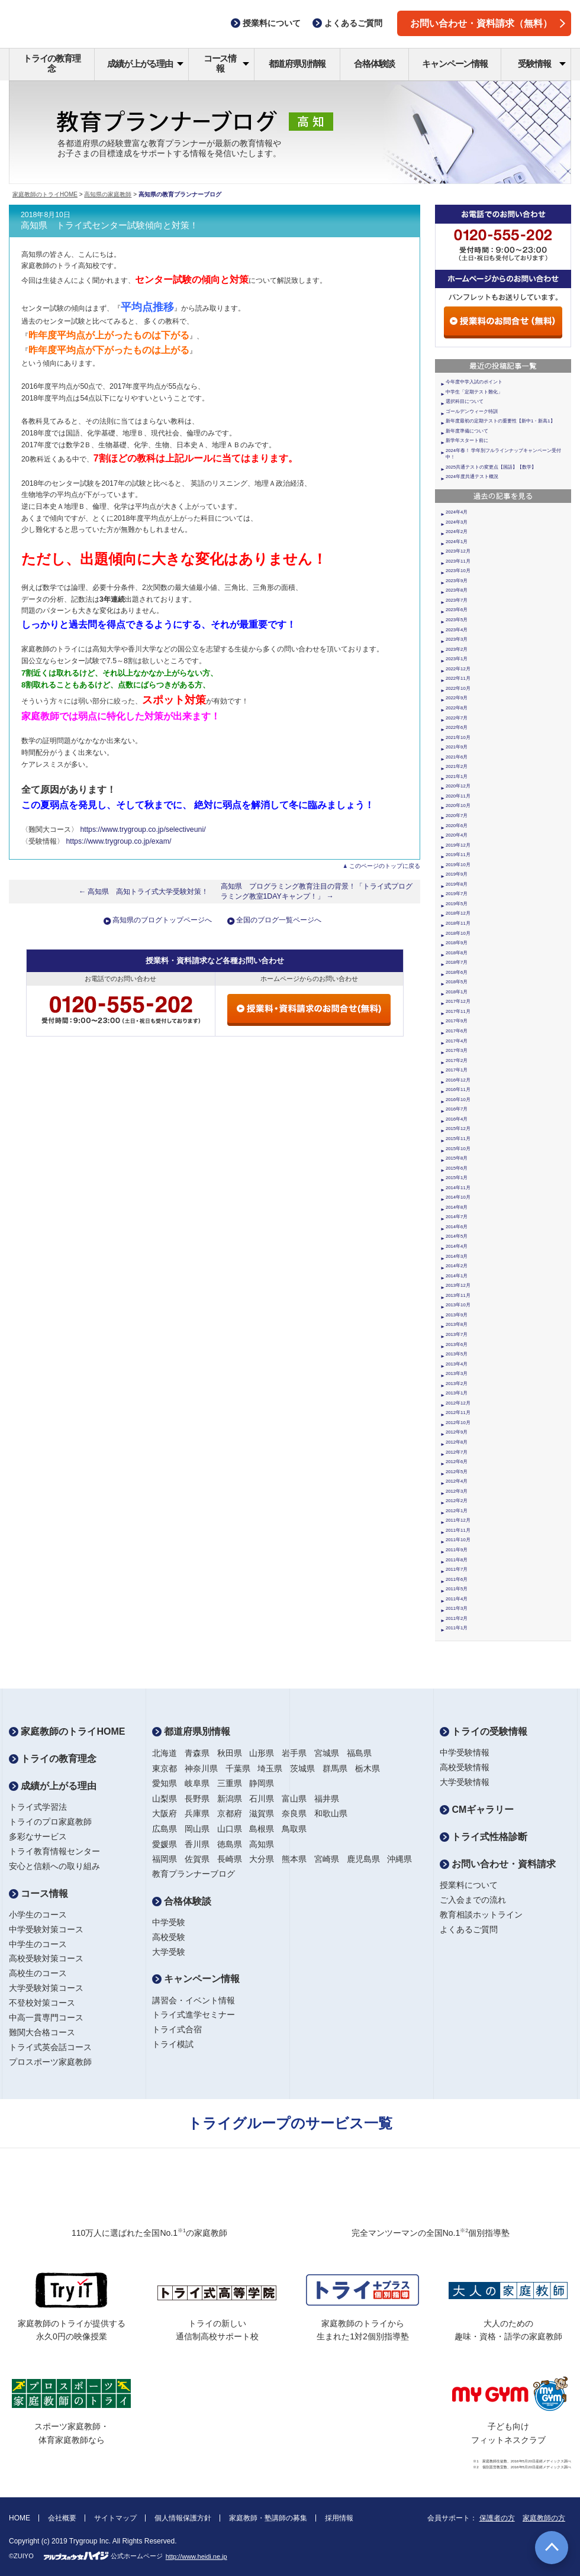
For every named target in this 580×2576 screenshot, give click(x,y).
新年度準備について (467, 431)
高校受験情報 (464, 1767)
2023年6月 (457, 609)
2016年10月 (458, 1099)
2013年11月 (458, 1295)
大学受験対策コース (46, 1988)
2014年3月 (457, 1256)
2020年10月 (458, 805)
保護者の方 (497, 2518)
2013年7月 (457, 1334)
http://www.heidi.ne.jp (196, 2556)
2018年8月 (457, 952)
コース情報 (226, 63)
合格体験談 (374, 64)
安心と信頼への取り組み (54, 1866)
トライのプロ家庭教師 (50, 1821)
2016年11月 (458, 1089)
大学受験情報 (464, 1782)
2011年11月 (458, 1530)
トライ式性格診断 (483, 1837)
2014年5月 (457, 1236)
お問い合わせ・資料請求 (498, 1864)
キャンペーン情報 (454, 64)
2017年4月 (457, 1041)
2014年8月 (457, 1207)
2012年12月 (458, 1403)
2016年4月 (457, 1119)
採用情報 (339, 2518)
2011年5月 (457, 1589)
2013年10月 (458, 1305)
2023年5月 (457, 619)
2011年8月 (457, 1560)
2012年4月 (457, 1481)
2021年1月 (457, 776)
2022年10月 (458, 688)
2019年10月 (458, 864)
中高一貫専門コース (46, 2017)
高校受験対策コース (46, 1958)
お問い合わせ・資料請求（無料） (487, 23)
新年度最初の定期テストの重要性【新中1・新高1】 (500, 421)
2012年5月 (457, 1471)
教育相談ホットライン (481, 1914)
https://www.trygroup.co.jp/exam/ (118, 841)
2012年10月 (458, 1422)
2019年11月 (458, 854)
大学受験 (168, 1952)
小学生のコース (38, 1914)
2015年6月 (457, 1168)
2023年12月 (458, 551)
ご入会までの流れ (473, 1899)
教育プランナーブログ (193, 1873)
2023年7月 (457, 600)
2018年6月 (457, 972)
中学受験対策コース (46, 1929)
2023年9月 (457, 580)
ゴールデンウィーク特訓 (472, 411)
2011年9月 (457, 1549)
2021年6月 (457, 757)
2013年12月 (458, 1285)
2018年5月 (457, 981)
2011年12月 (458, 1520)
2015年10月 (458, 1148)
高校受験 (168, 1937)
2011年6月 (457, 1579)
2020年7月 (457, 815)
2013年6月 (457, 1344)
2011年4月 (457, 1599)
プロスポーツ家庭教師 (50, 2062)
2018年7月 (457, 962)
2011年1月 (457, 1628)
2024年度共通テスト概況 (472, 476)
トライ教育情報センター (54, 1851)
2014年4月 (457, 1246)
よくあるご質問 (469, 1929)
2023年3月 (457, 639)
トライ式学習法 (38, 1807)
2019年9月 (457, 874)
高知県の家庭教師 (107, 194)
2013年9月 (457, 1315)
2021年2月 (457, 766)
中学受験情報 (464, 1752)
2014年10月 (458, 1197)
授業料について (469, 1885)
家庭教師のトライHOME (45, 194)
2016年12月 (458, 1080)
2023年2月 (457, 649)
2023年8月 (457, 590)
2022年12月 (458, 669)
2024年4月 (457, 512)
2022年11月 (458, 678)
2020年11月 (458, 796)
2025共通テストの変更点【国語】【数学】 (491, 467)
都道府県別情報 (297, 64)
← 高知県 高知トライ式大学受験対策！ (144, 891)
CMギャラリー (477, 1810)
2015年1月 (457, 1177)
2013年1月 (457, 1393)
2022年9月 (457, 698)
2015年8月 (457, 1158)
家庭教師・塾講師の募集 (268, 2518)
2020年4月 (457, 835)
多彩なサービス (38, 1836)
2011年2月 (457, 1618)
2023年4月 (457, 629)
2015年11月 (458, 1138)
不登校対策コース (42, 2002)
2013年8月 (457, 1324)
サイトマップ (115, 2518)
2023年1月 (457, 658)
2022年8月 (457, 708)
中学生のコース (38, 1944)
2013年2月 (457, 1383)
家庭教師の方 (544, 2518)
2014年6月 (457, 1226)
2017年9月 (457, 1021)
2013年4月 (457, 1364)
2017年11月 (458, 1011)
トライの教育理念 (51, 63)
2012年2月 (457, 1500)
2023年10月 (458, 570)
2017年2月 (457, 1060)
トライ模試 (173, 2044)
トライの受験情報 (483, 1731)
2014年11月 (458, 1187)
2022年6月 (457, 727)
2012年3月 (457, 1491)
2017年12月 (458, 1001)
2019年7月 (457, 893)
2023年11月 (458, 561)
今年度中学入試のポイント (474, 382)
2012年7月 (457, 1452)
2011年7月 (457, 1569)
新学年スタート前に (467, 440)
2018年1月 (457, 992)
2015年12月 (458, 1128)
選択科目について (465, 401)
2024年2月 (457, 531)
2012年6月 (457, 1461)
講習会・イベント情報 (193, 2000)
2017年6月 (457, 1031)
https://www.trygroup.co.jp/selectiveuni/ (142, 829)
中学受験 (168, 1922)
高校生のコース (38, 1973)
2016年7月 (457, 1109)
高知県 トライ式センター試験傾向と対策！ (109, 225)
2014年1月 (457, 1276)
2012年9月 (457, 1432)
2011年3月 (457, 1608)
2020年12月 (458, 786)
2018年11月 (458, 923)
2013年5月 (457, 1354)
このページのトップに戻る (384, 866)
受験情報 (542, 64)
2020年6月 (457, 825)
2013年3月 (457, 1373)
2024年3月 (457, 522)
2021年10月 (458, 737)
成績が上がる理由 (145, 64)
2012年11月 (458, 1412)
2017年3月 (457, 1050)
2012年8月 (457, 1442)
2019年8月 (457, 884)
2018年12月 (458, 913)
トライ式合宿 (177, 2029)
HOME (19, 2518)
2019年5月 (457, 903)
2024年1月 (457, 541)
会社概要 (62, 2518)
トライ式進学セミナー (193, 2014)
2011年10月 (458, 1539)
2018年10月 (458, 933)
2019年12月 (458, 845)
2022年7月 (457, 718)
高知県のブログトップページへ (162, 920)
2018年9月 (457, 942)
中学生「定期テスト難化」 (474, 392)
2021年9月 (457, 747)
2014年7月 (457, 1216)
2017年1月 (457, 1070)
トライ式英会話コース (50, 2047)
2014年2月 (457, 1265)
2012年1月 (457, 1510)
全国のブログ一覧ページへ (278, 920)
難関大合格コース (42, 2032)
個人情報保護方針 (182, 2518)
